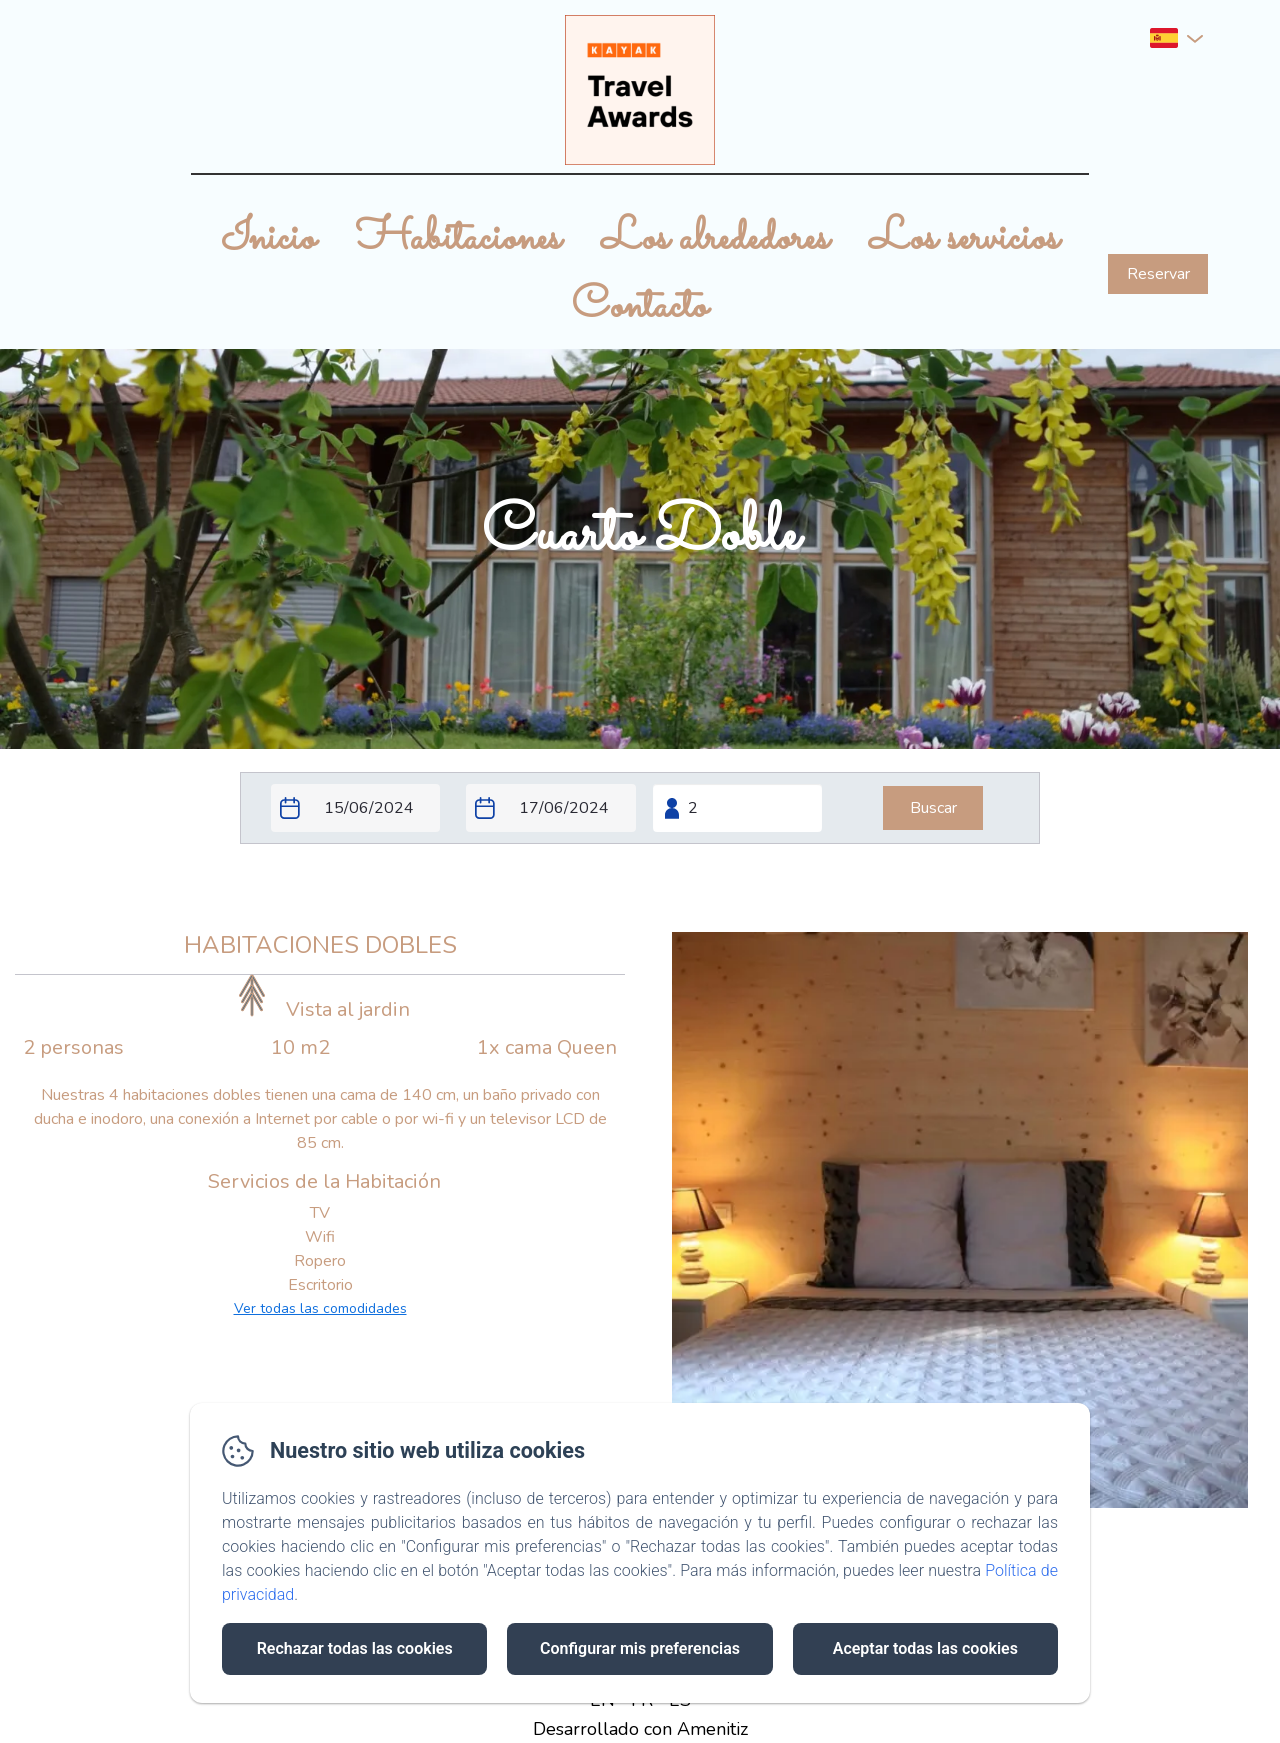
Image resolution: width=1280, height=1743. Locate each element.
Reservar (1158, 274)
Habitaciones (458, 239)
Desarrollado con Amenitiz (640, 1729)
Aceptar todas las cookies (925, 1648)
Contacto (640, 307)
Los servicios (964, 239)
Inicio (268, 239)
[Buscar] (933, 808)
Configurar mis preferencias (640, 1648)
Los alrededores (715, 239)
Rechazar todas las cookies (355, 1648)
